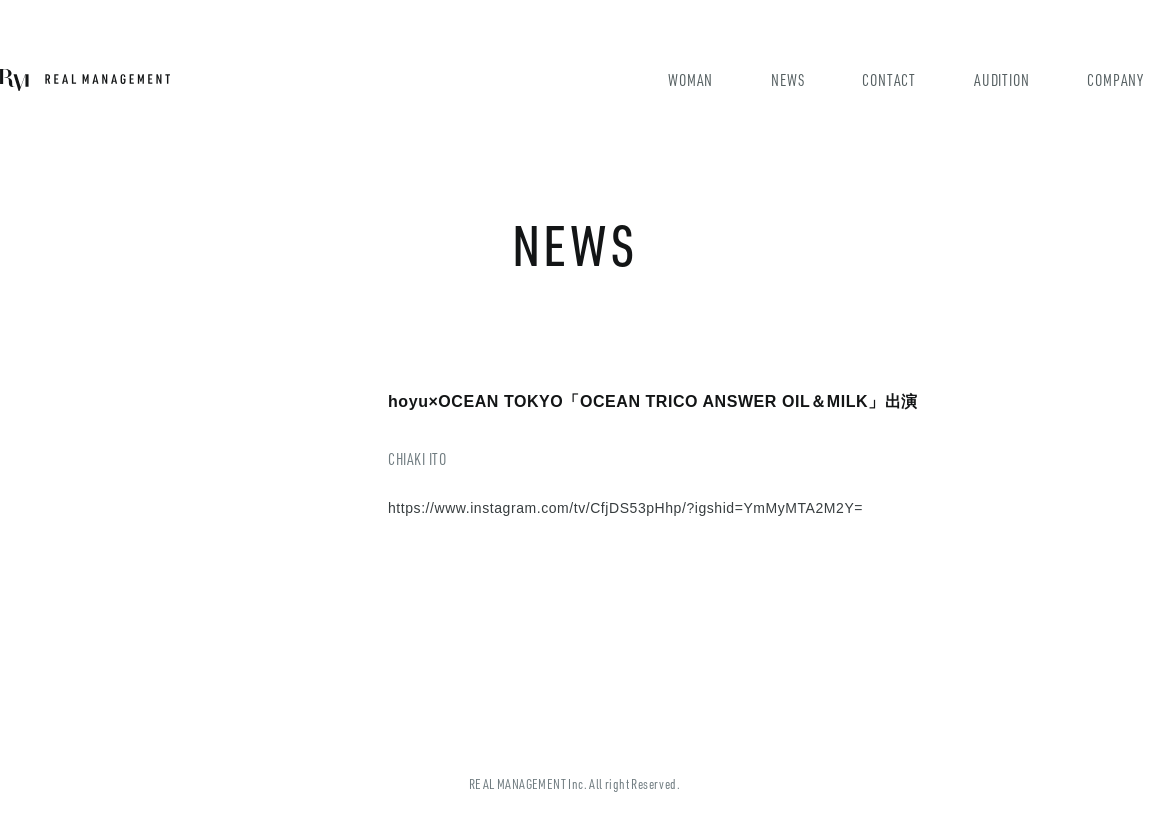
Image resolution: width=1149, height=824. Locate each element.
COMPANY (1115, 79)
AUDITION (1001, 79)
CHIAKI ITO (417, 458)
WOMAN (690, 79)
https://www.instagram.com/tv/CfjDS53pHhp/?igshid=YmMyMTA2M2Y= (625, 508)
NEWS (787, 79)
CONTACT (889, 79)
